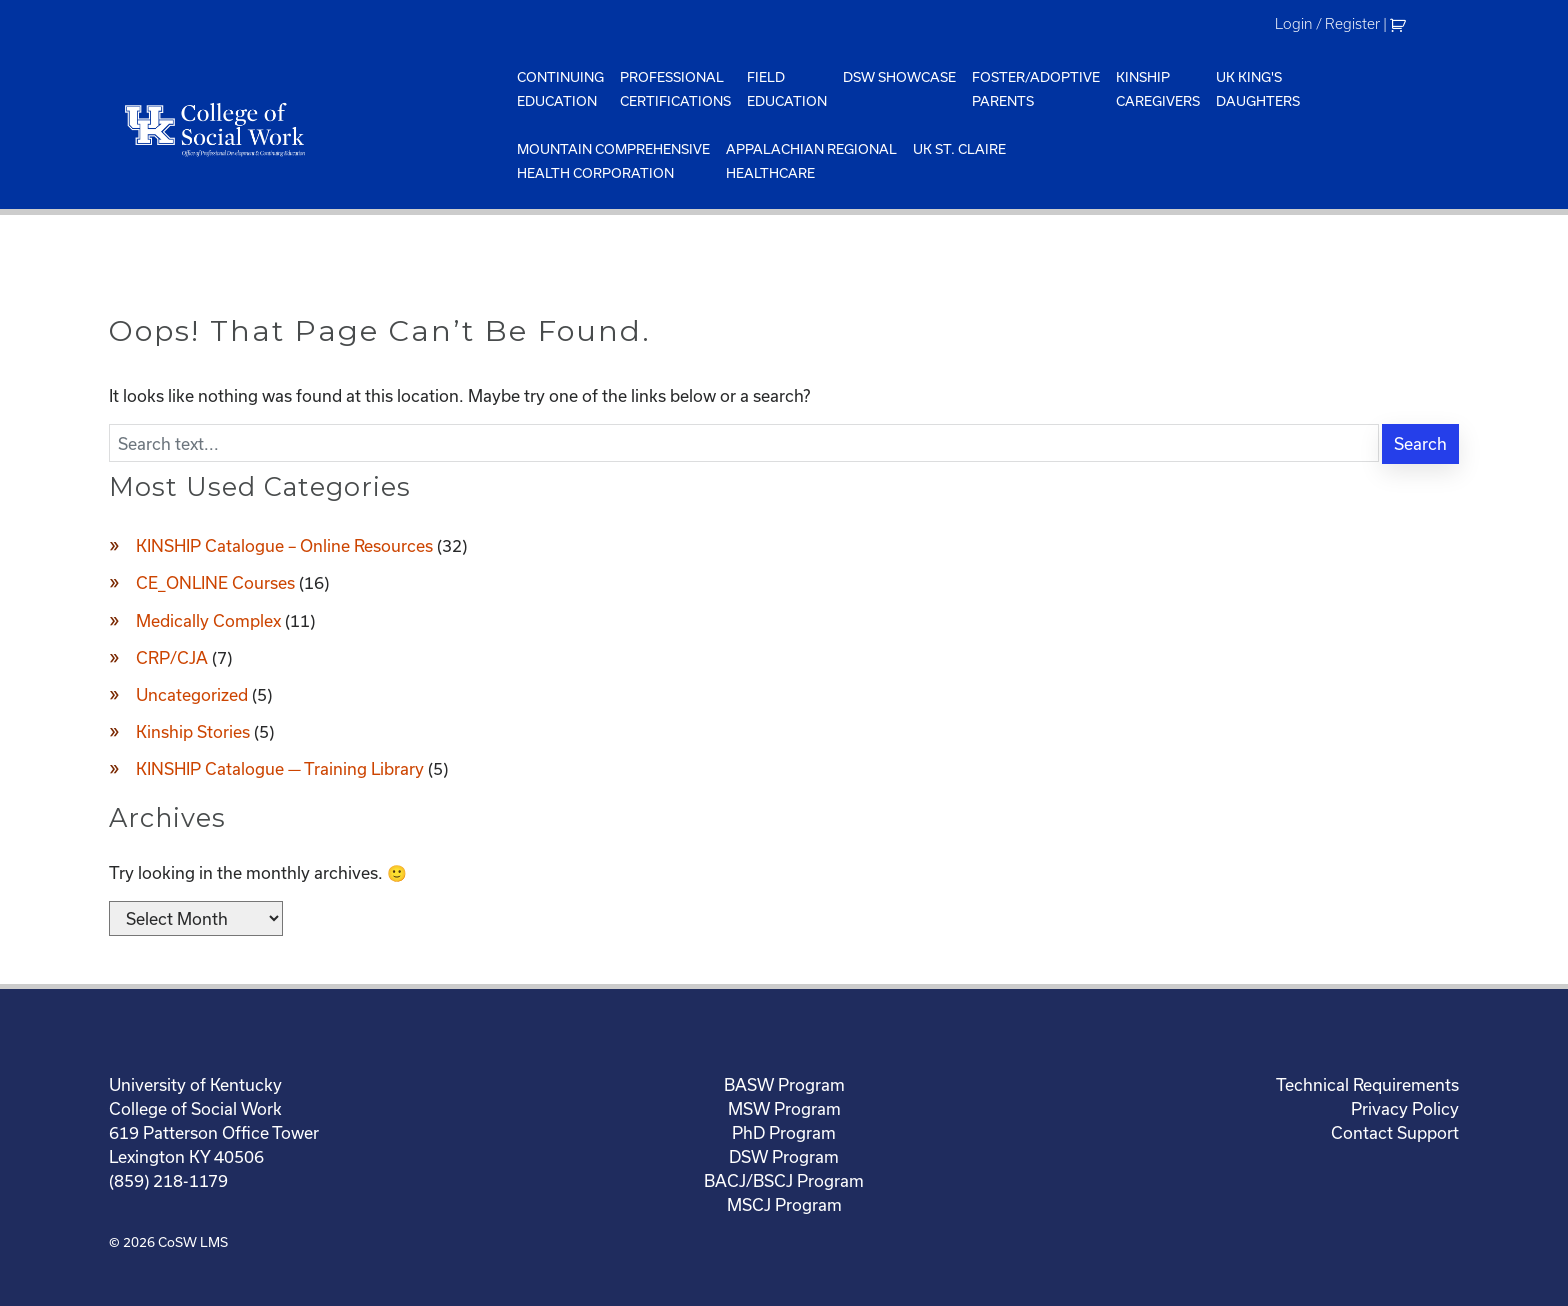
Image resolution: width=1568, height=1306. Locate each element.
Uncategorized (192, 694)
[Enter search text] (744, 443)
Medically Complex (208, 620)
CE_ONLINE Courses (215, 582)
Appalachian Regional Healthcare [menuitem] (811, 161)
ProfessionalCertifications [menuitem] (675, 89)
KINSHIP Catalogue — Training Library (280, 768)
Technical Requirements (1367, 1084)
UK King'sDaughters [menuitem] (1258, 89)
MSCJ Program (784, 1204)
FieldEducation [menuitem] (787, 89)
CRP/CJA (172, 657)
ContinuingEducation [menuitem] (560, 89)
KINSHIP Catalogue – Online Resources (284, 545)
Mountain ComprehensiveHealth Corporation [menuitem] (613, 161)
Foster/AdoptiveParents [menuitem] (1036, 89)
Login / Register (1327, 24)
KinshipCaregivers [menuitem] (1158, 89)
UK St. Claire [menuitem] (959, 149)
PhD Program (784, 1132)
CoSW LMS (193, 1242)
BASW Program (784, 1084)
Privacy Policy (1405, 1108)
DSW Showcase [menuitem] (899, 77)
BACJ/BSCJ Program (784, 1180)
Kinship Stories (193, 731)
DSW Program (784, 1156)
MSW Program (784, 1108)
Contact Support (1395, 1132)
